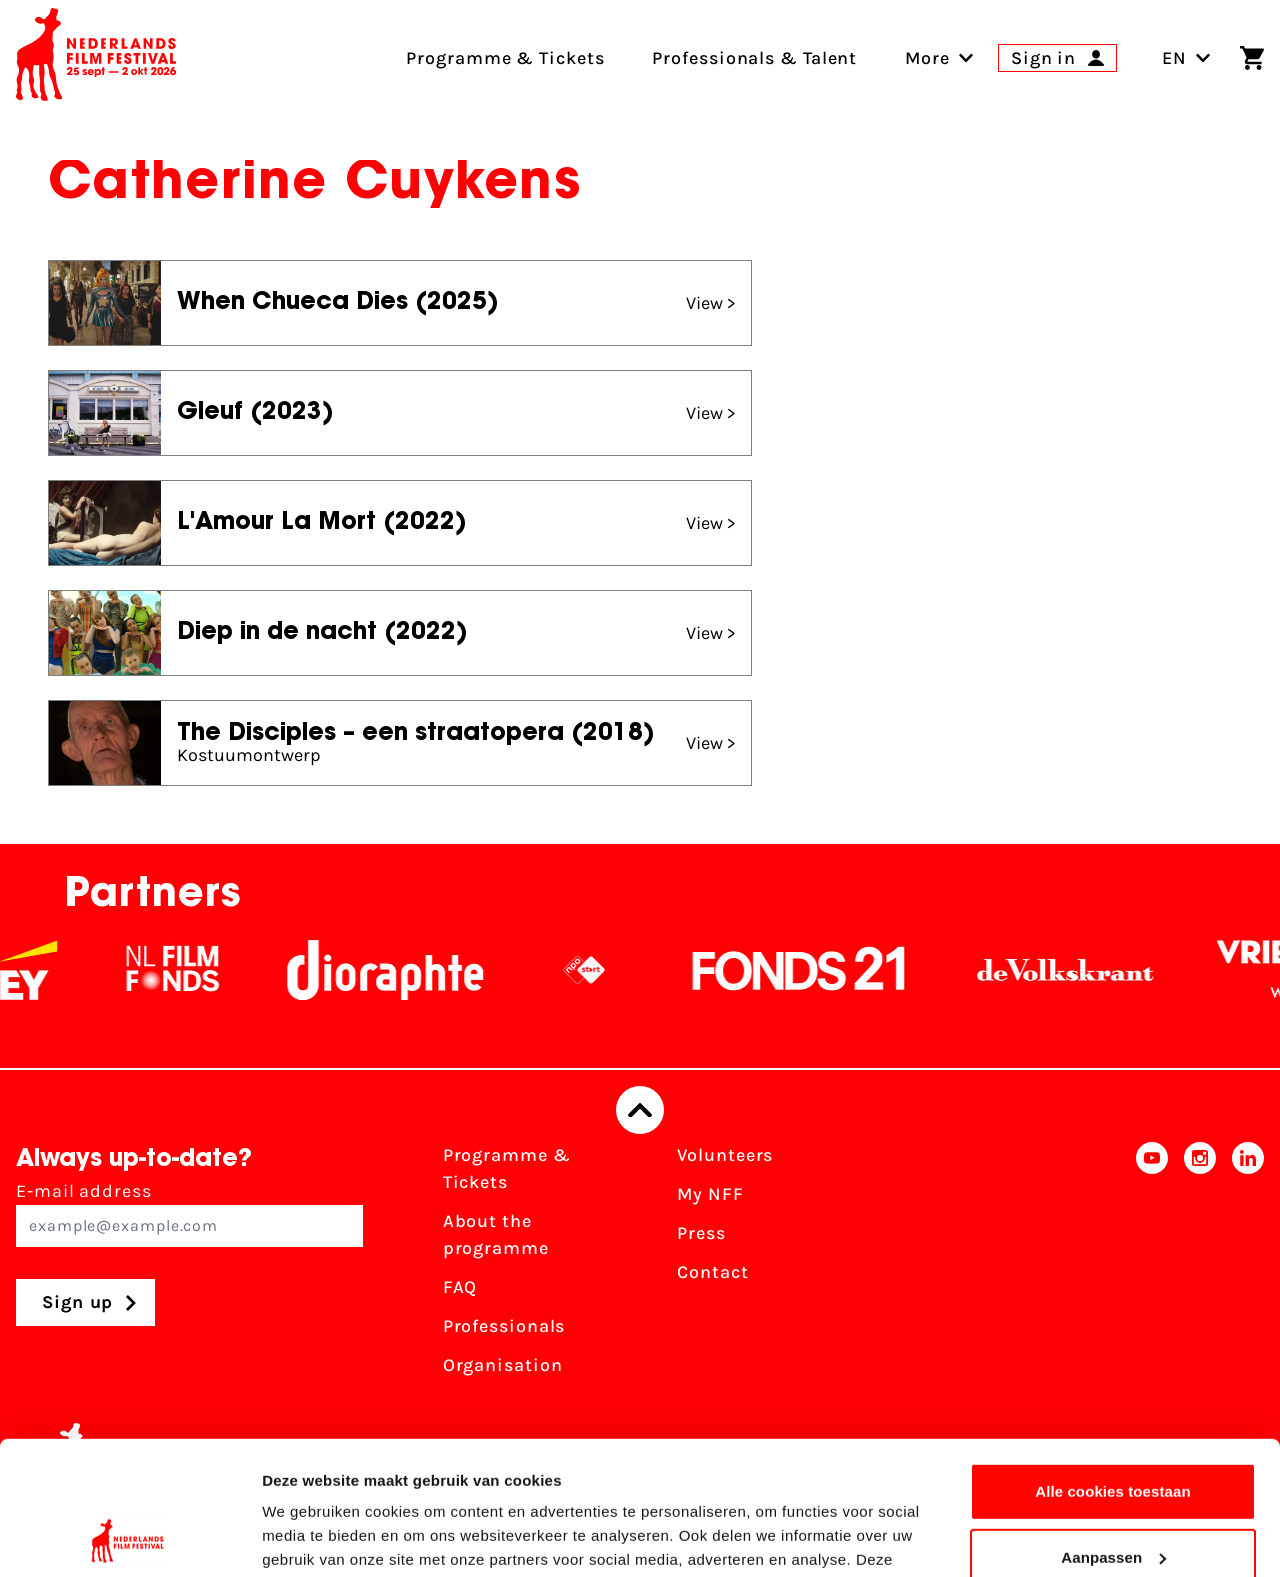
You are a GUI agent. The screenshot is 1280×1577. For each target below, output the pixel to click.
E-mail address (189, 1213)
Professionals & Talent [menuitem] (754, 58)
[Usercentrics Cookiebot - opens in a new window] (129, 1538)
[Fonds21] (812, 970)
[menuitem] (927, 58)
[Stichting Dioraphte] (398, 970)
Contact (712, 1272)
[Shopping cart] (1252, 58)
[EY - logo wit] (41, 970)
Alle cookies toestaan (1113, 1366)
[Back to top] (640, 1110)
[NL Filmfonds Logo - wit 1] (185, 970)
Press (701, 1233)
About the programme (496, 1234)
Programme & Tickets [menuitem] (505, 58)
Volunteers (725, 1155)
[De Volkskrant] (1078, 970)
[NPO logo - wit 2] (597, 970)
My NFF (710, 1194)
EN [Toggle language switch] (1186, 58)
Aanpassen (1113, 1431)
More (927, 58)
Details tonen (309, 1537)
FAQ (460, 1287)
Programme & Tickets (507, 1168)
